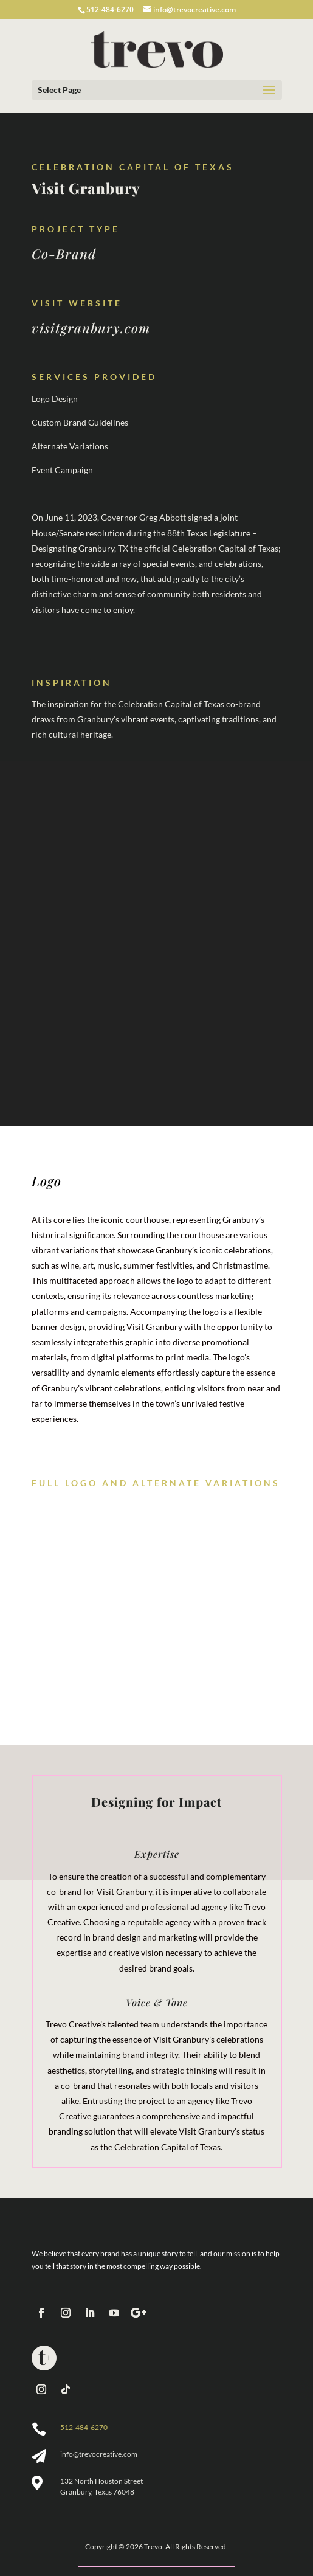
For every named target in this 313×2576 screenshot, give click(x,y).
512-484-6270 (84, 2427)
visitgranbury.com (91, 328)
